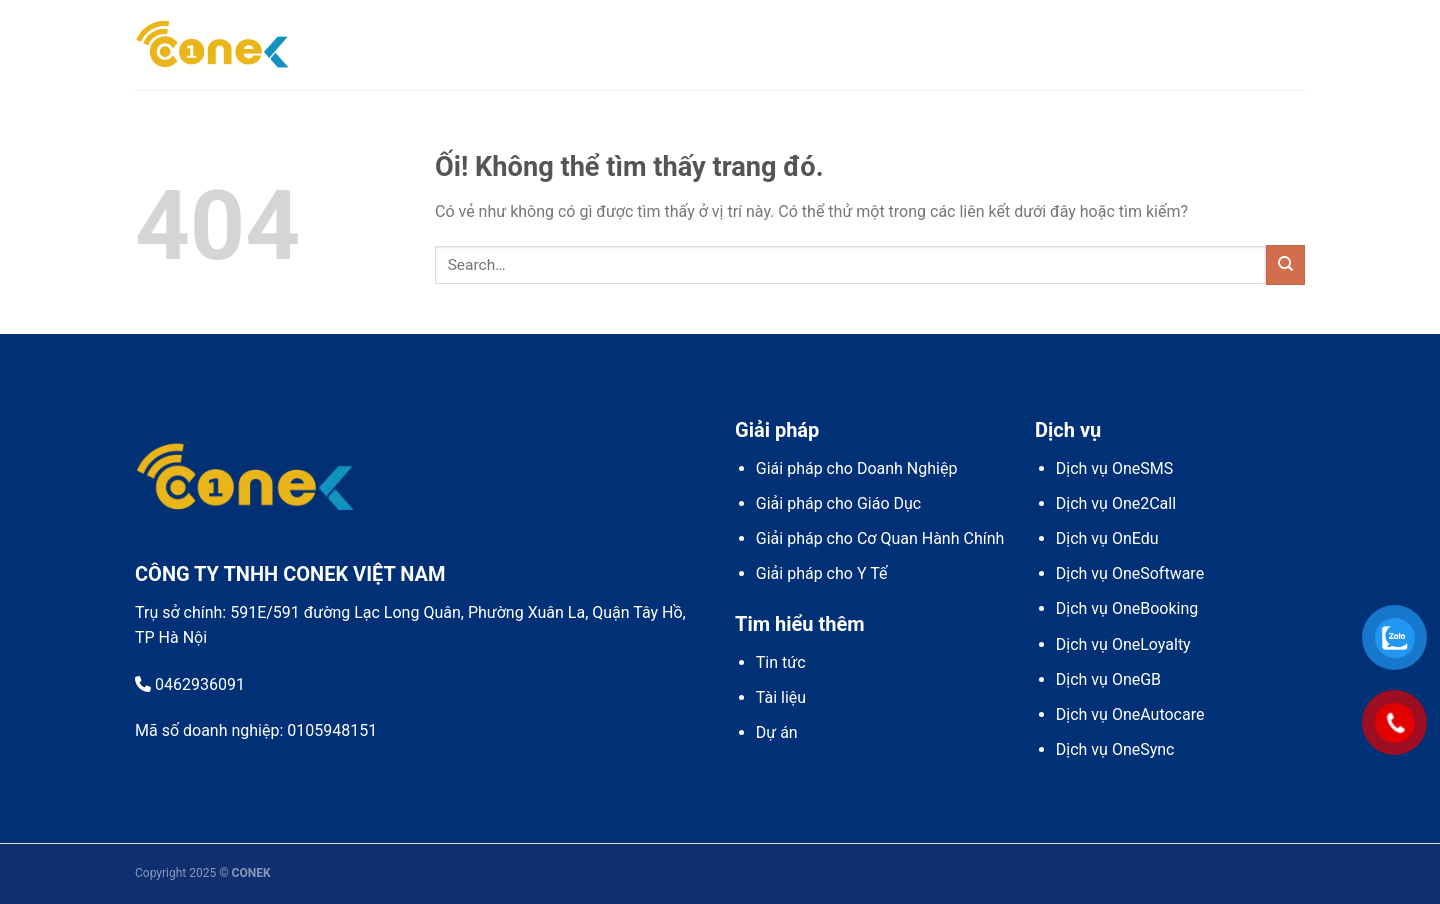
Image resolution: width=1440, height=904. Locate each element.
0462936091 (190, 684)
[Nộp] (1285, 264)
